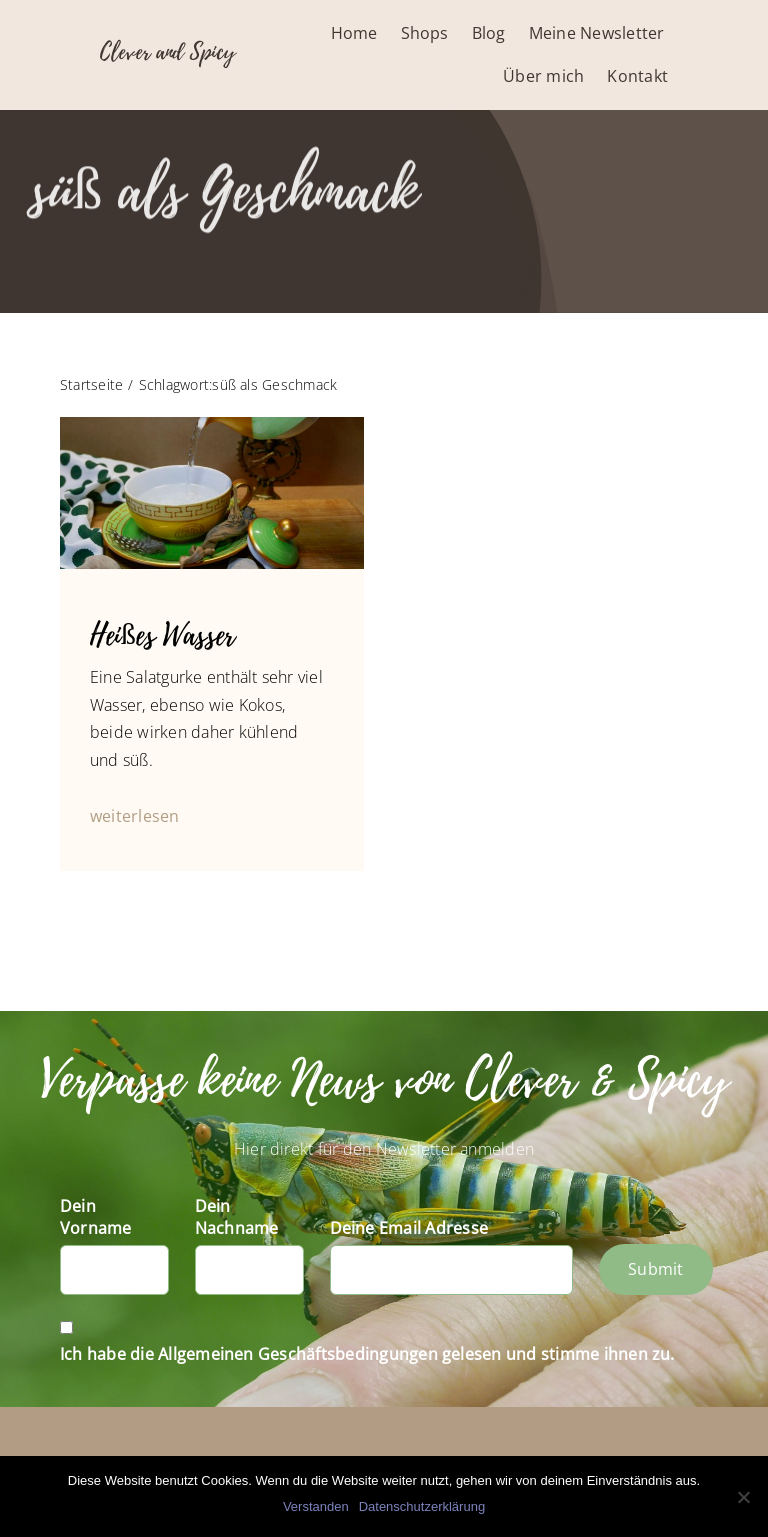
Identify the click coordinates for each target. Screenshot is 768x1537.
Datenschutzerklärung (422, 1506)
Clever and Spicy (167, 52)
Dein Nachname (237, 1217)
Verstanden (316, 1506)
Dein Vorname (96, 1217)
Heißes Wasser (162, 636)
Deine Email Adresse (409, 1228)
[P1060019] (212, 425)
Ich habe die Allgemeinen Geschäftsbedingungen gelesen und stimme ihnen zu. (367, 1354)
